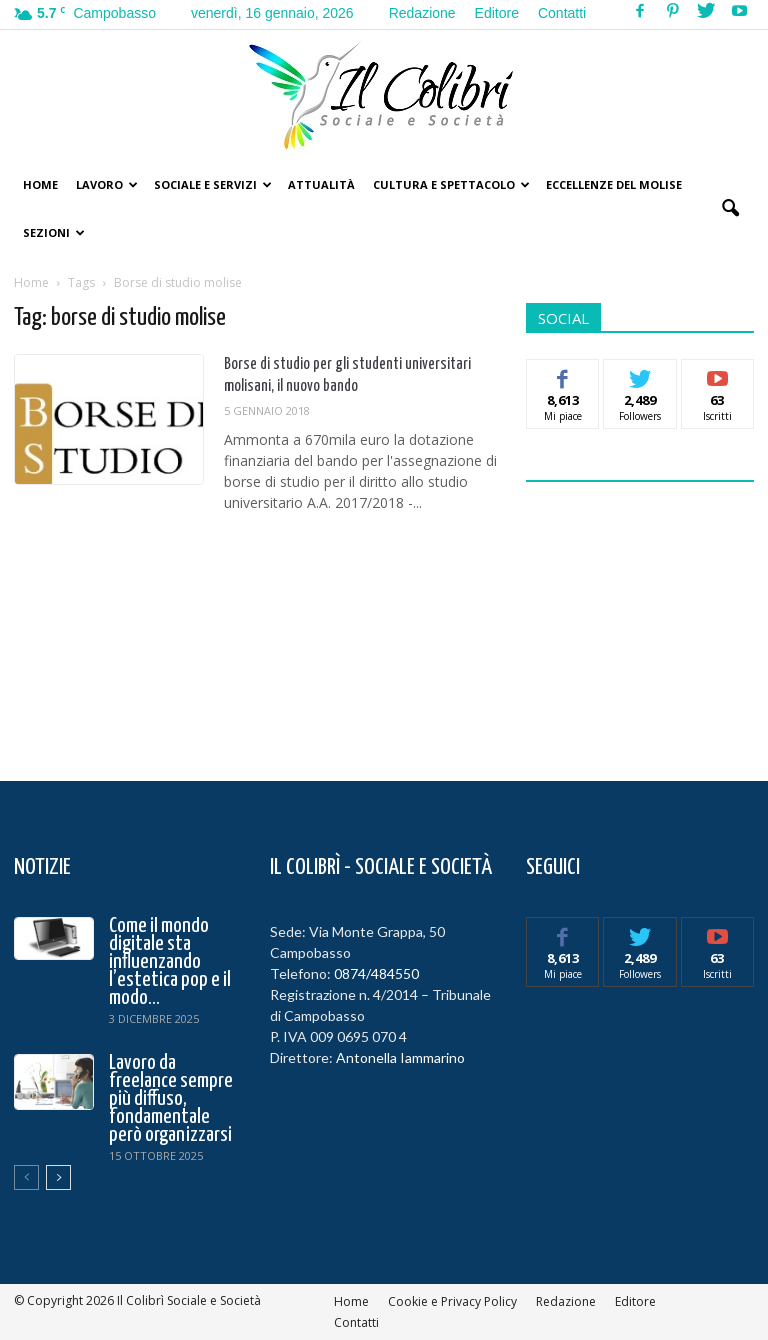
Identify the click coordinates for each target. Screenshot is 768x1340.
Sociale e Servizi (213, 184)
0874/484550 (376, 973)
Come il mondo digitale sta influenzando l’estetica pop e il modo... (170, 962)
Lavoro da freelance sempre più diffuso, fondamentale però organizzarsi (171, 1099)
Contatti (562, 13)
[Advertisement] (647, 619)
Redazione (422, 13)
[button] (730, 209)
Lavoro (107, 184)
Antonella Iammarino (400, 1057)
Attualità (321, 184)
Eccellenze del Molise (614, 184)
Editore (497, 13)
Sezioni (54, 232)
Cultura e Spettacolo (451, 184)
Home (40, 184)
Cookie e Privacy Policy (452, 1301)
